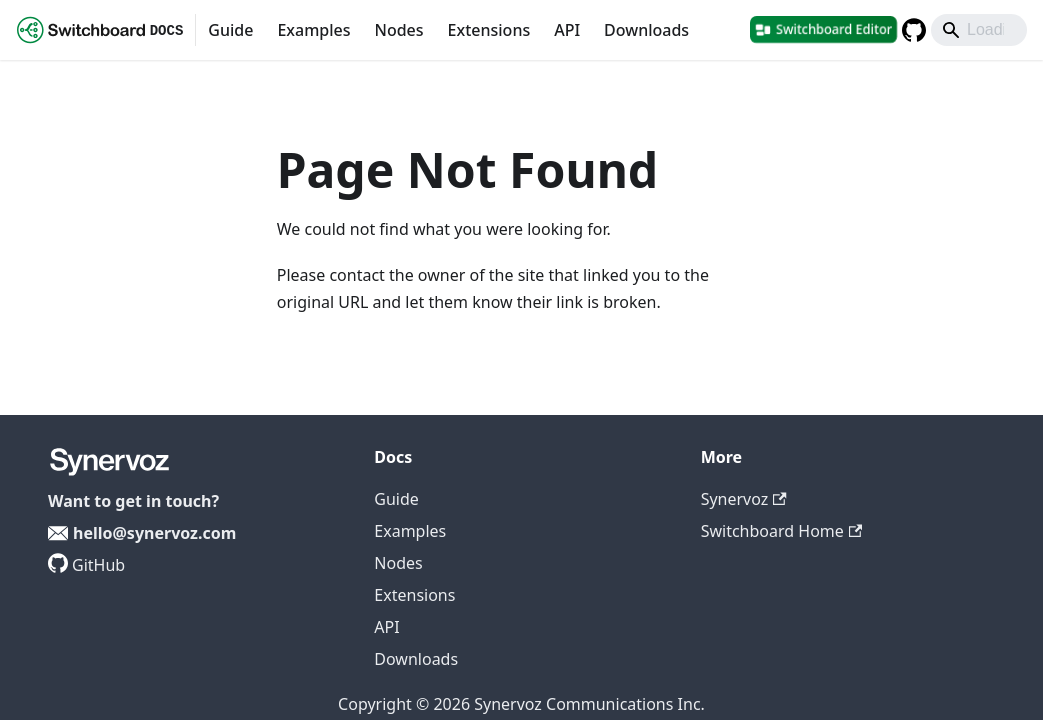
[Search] (979, 30)
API (567, 30)
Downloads (646, 30)
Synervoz (744, 499)
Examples (313, 30)
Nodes (398, 30)
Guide (230, 30)
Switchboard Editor (834, 29)
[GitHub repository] (914, 30)
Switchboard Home (781, 531)
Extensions (489, 30)
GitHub (98, 565)
